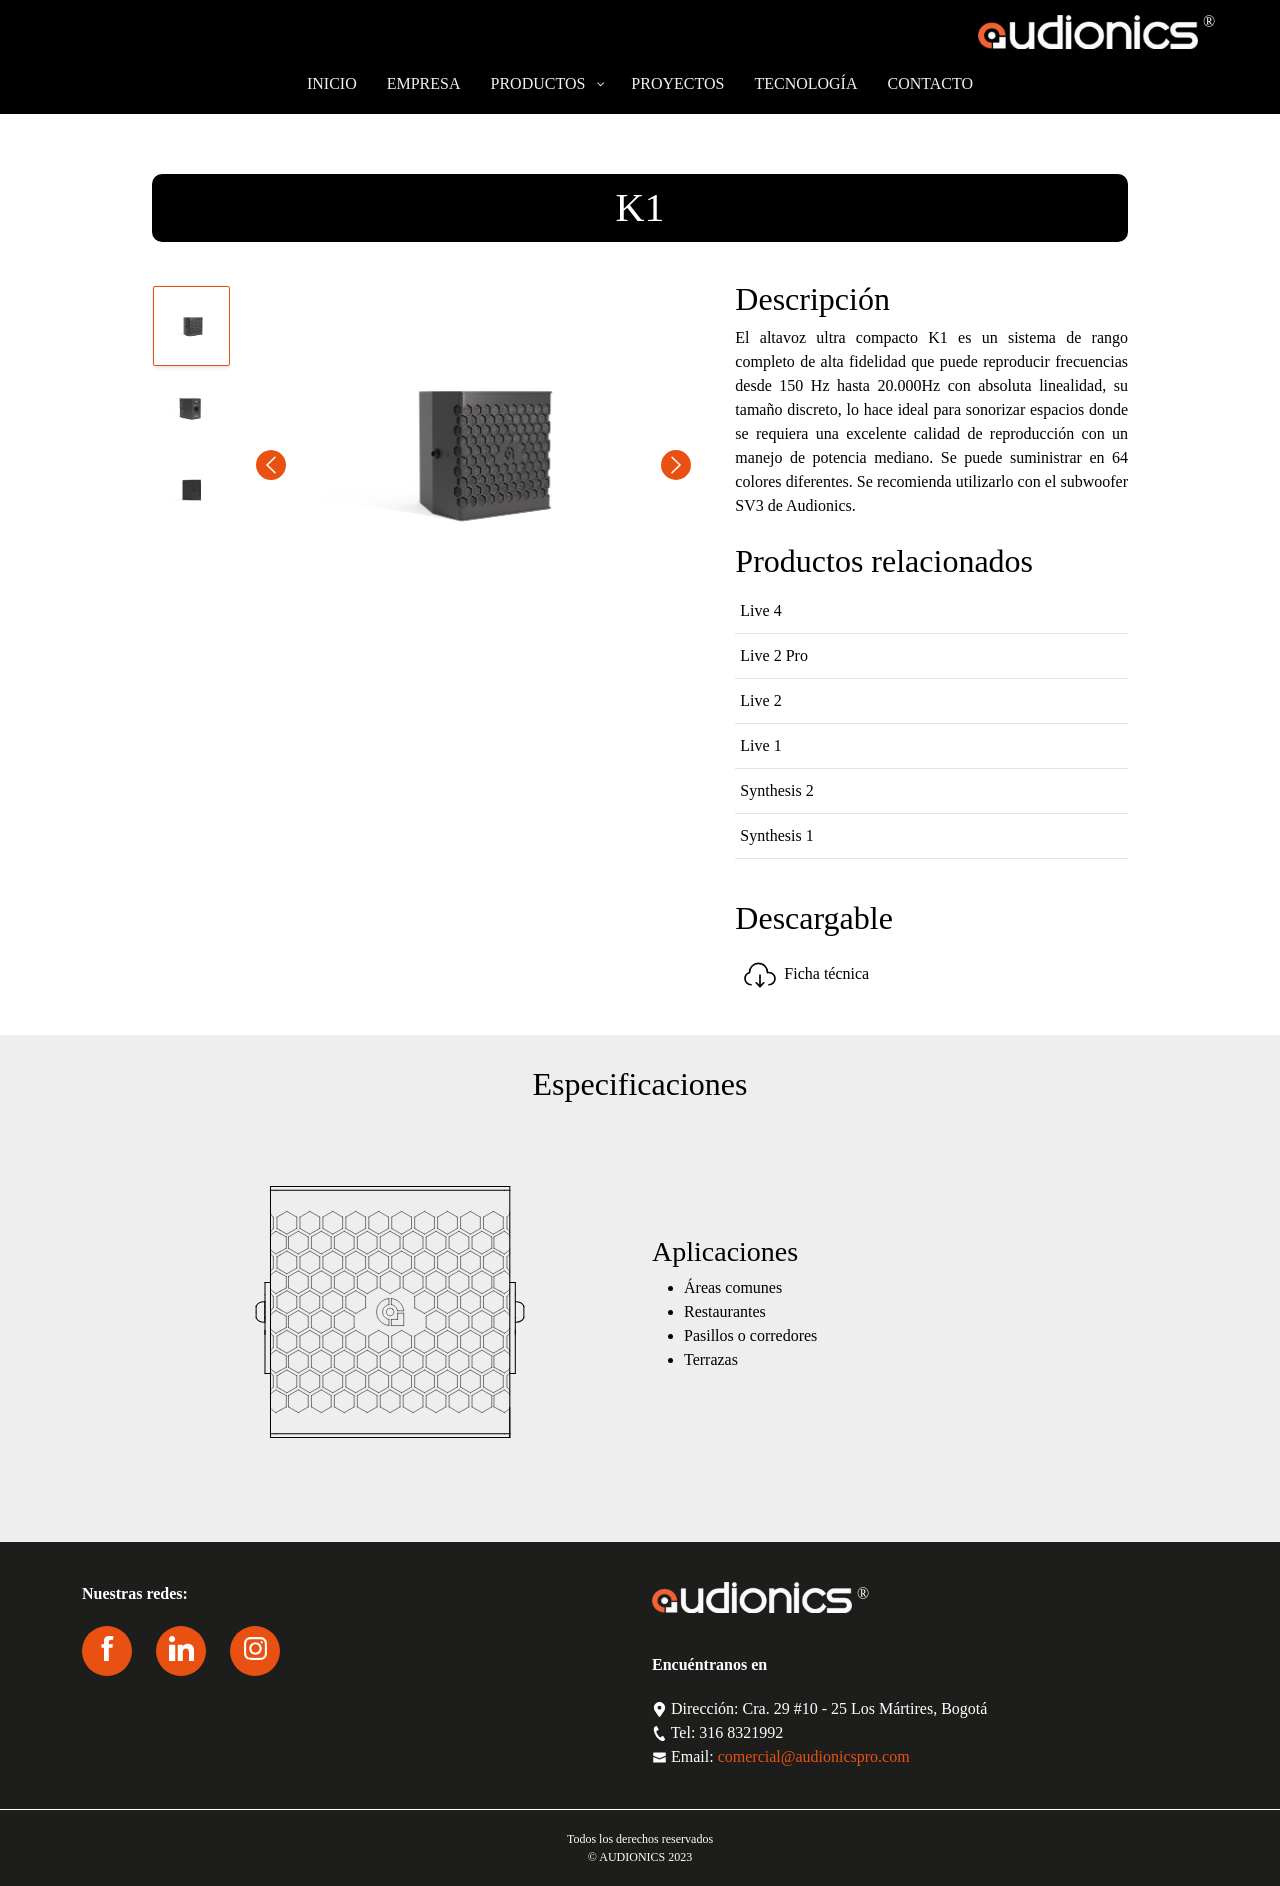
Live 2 (760, 700)
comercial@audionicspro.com (814, 1756)
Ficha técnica (804, 973)
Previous (271, 465)
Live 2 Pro (774, 655)
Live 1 (760, 745)
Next (676, 465)
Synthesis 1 (776, 835)
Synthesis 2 (776, 790)
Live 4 (760, 610)
